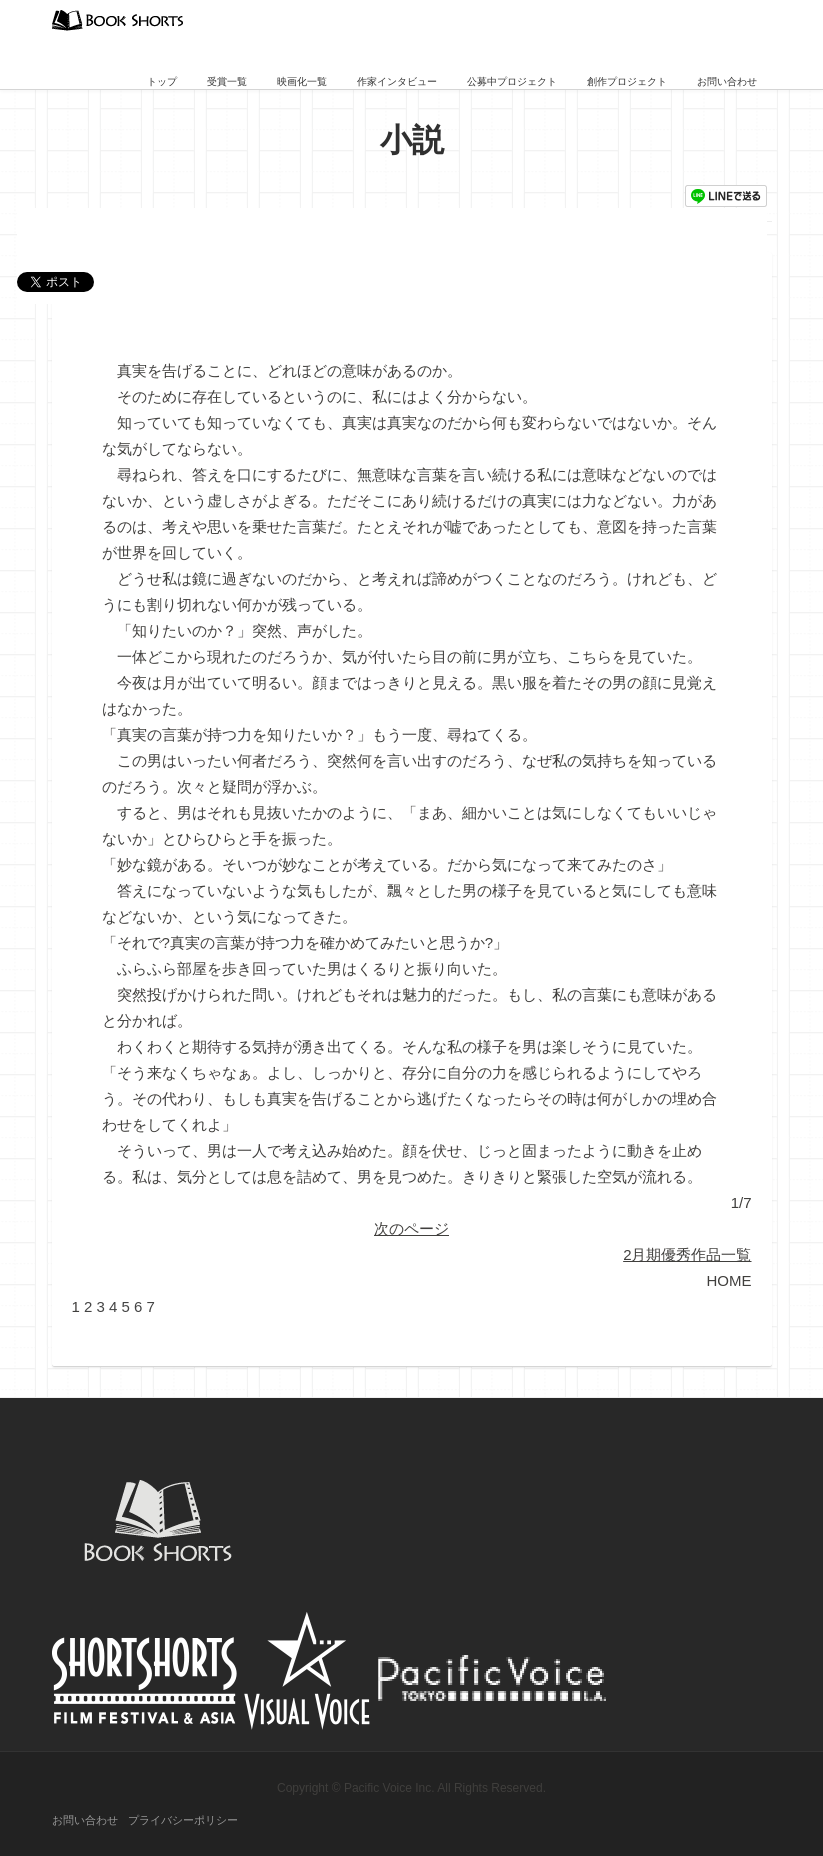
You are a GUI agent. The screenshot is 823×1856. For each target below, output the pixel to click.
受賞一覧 (227, 81)
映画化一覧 (302, 81)
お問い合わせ (727, 81)
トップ (162, 81)
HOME (729, 1280)
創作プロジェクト (627, 81)
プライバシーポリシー (183, 1820)
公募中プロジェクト (512, 81)
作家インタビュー (397, 81)
